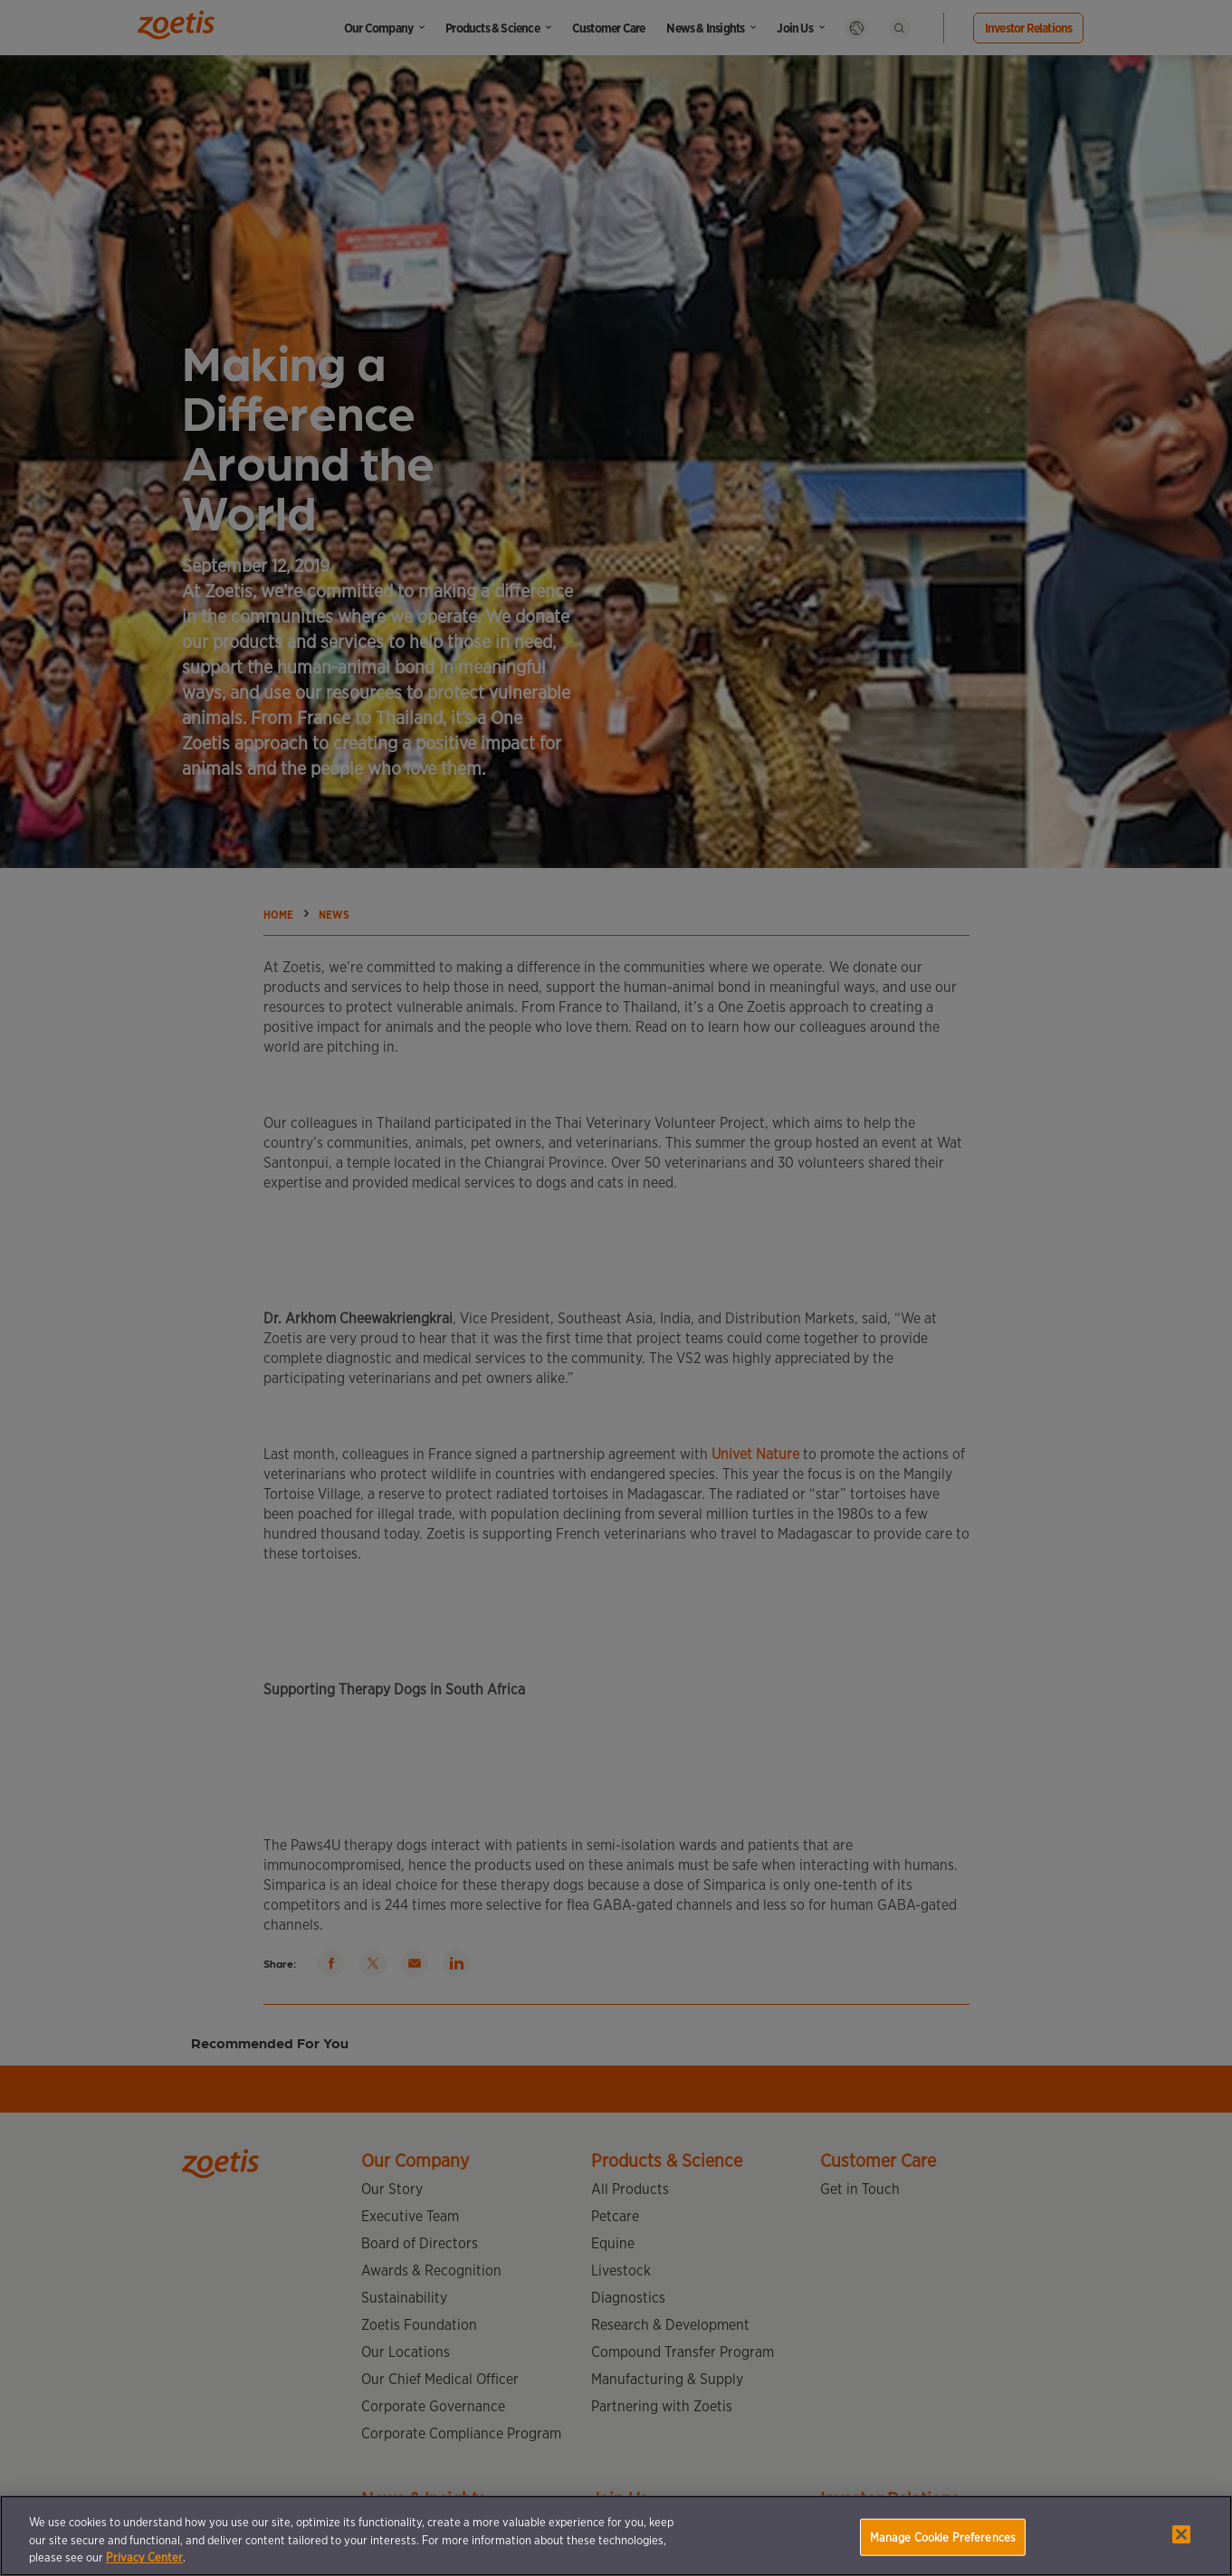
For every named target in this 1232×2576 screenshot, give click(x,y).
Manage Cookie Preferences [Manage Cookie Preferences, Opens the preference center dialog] (943, 2536)
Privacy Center (144, 2557)
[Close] (1181, 2534)
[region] (616, 2535)
